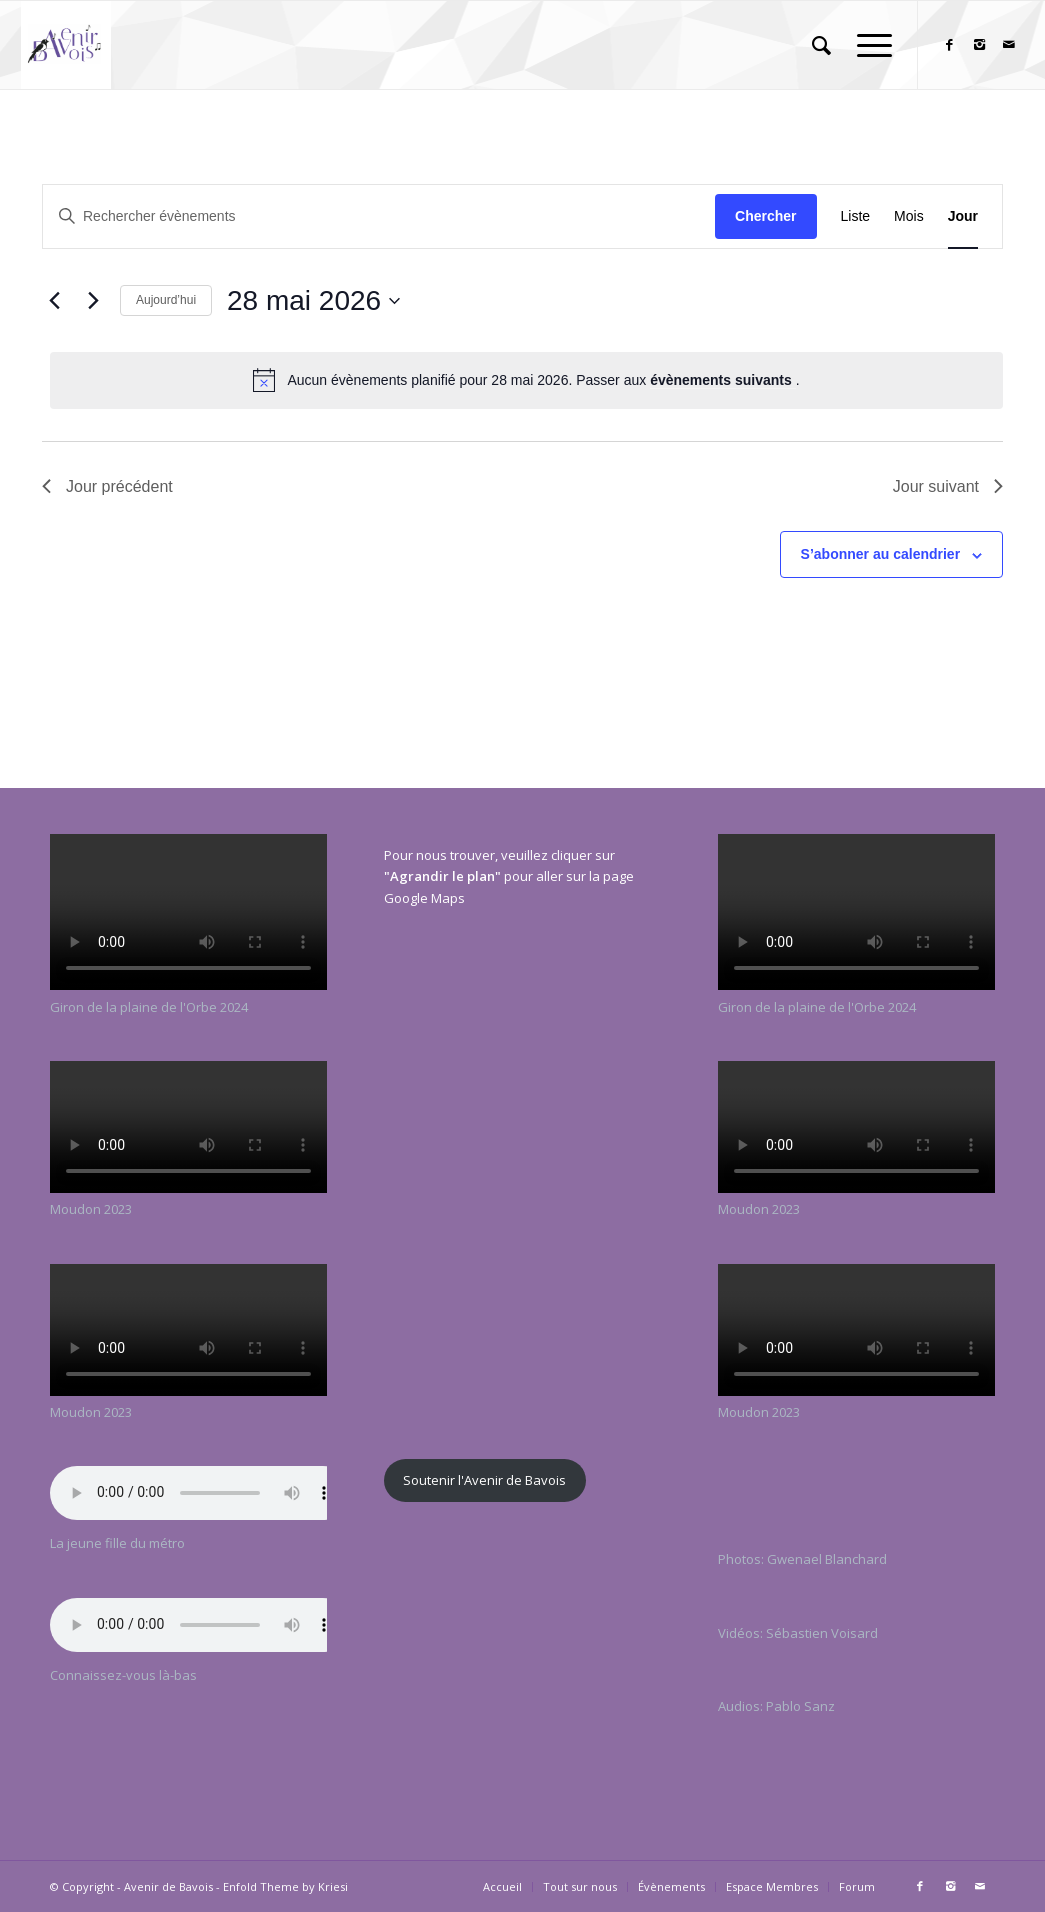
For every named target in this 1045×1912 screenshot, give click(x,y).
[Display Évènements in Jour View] (963, 216)
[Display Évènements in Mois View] (909, 216)
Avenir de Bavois (168, 1886)
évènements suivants (723, 380)
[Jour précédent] (54, 301)
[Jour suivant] (93, 301)
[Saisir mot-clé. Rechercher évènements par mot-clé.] (379, 216)
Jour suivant (948, 486)
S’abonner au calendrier (881, 554)
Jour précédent (107, 486)
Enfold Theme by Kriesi (285, 1886)
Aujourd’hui (166, 300)
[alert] (526, 380)
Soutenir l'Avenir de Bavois (484, 1480)
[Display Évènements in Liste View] (856, 216)
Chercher (765, 216)
